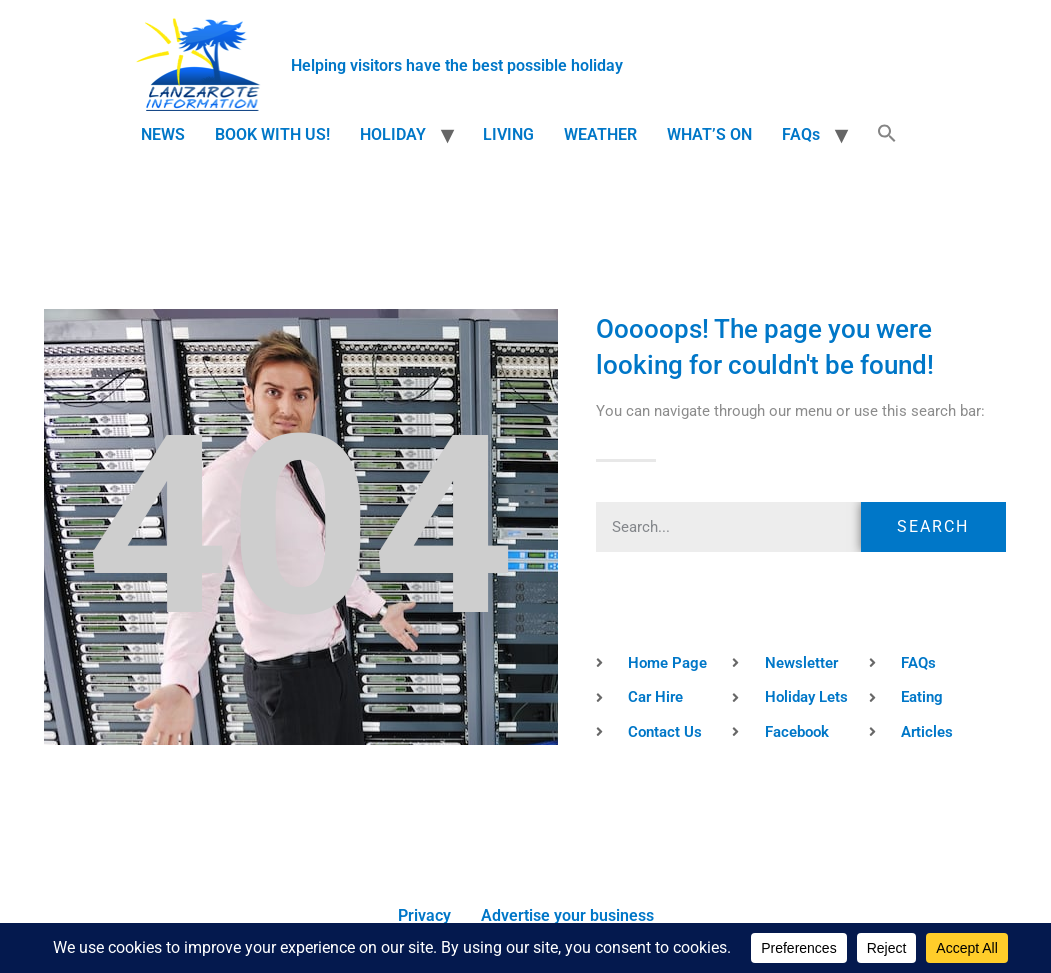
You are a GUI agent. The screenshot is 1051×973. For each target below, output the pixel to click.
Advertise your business (567, 915)
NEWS (163, 134)
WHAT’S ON (709, 134)
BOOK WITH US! (272, 134)
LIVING (508, 134)
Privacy (424, 915)
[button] (887, 135)
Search (933, 526)
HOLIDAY (393, 134)
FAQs (801, 134)
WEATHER (600, 134)
